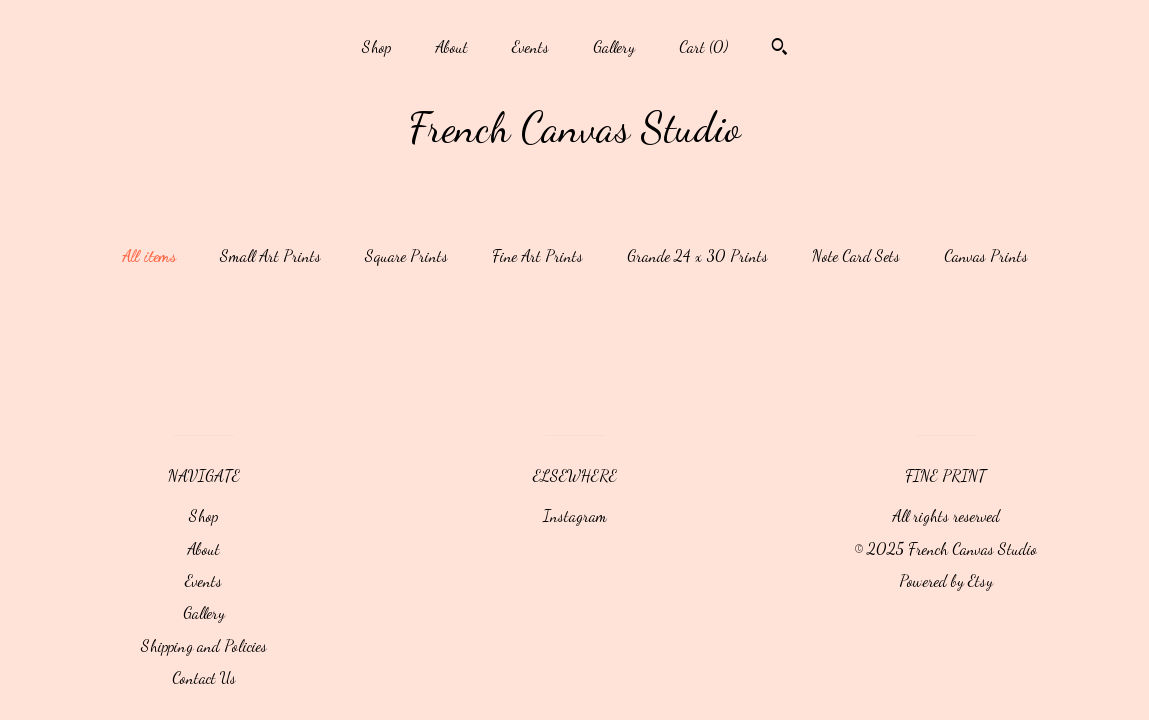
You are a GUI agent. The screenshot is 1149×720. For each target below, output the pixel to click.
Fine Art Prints (537, 255)
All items (149, 255)
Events (530, 46)
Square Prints (406, 255)
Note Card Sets (856, 255)
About (451, 46)
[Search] (779, 49)
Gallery (614, 46)
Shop (376, 46)
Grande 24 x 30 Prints (697, 255)
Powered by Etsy (946, 580)
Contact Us (204, 677)
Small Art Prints (270, 255)
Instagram (575, 515)
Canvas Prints (986, 255)
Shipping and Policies (204, 645)
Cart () (703, 46)
